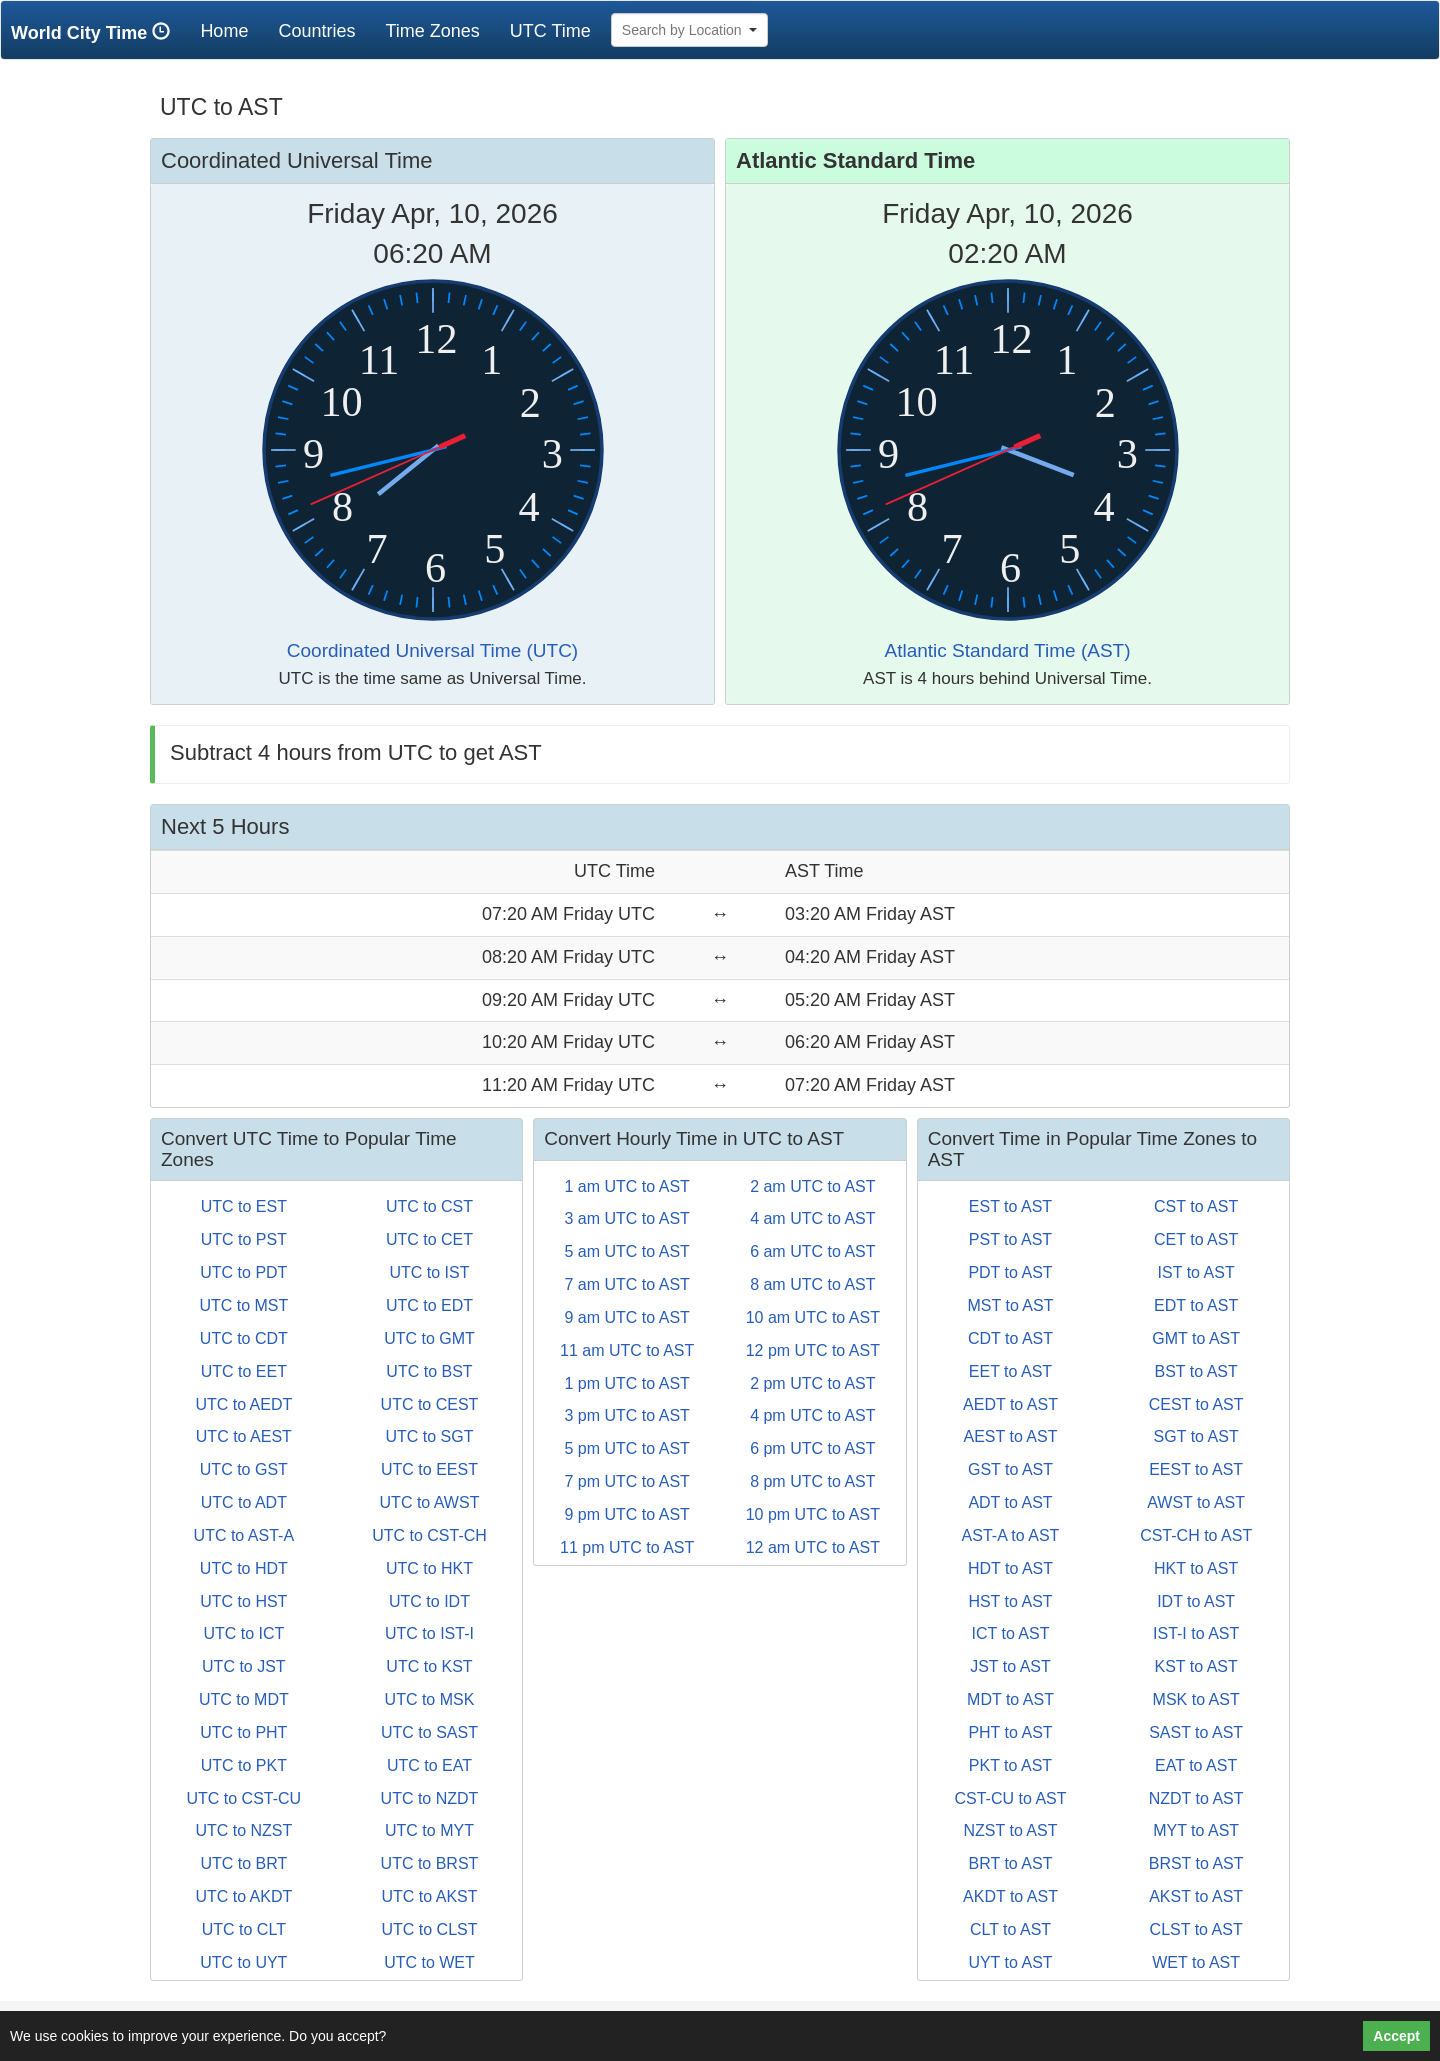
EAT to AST (1196, 1765)
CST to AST (1196, 1206)
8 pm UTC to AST (812, 1481)
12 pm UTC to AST (813, 1350)
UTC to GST (244, 1469)
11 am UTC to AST (627, 1350)
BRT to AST (1011, 1863)
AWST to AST (1196, 1502)
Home (231, 30)
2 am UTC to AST (812, 1186)
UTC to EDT (429, 1305)
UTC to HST (243, 1601)
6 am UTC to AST (812, 1251)
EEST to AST (1196, 1469)
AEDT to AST (1010, 1404)
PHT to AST (1010, 1732)
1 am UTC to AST (626, 1186)
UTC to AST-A (244, 1535)
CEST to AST (1196, 1404)
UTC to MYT (429, 1830)
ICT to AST (1011, 1633)
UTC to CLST (429, 1929)
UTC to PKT (244, 1765)
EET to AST (1010, 1371)
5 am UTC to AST (626, 1251)
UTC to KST (429, 1666)
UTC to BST (429, 1371)
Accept (1396, 2036)
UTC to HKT (429, 1568)
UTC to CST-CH (429, 1535)
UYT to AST (1010, 1962)
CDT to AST (1010, 1338)
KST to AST (1195, 1666)
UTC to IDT (429, 1601)
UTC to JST (244, 1666)
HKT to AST (1196, 1568)
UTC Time (550, 31)
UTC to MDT (244, 1699)
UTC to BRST (430, 1863)
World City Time (95, 32)
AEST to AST (1011, 1436)
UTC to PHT (243, 1732)
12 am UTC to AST (813, 1547)
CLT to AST (1010, 1929)
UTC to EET (244, 1371)
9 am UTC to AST (626, 1317)
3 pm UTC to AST (626, 1415)
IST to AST (1196, 1272)
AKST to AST (1196, 1896)
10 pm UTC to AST (813, 1514)
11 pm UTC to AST (627, 1547)
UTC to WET (429, 1962)
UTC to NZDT (430, 1798)
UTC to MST (243, 1305)
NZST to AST (1011, 1830)
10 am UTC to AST (813, 1317)
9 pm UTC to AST (626, 1514)
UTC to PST (244, 1239)
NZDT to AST (1196, 1798)
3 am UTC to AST (626, 1218)
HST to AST (1010, 1601)
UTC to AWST (430, 1502)
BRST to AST (1196, 1863)
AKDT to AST (1010, 1896)
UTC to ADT (244, 1502)
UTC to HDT (244, 1568)
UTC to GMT (429, 1338)
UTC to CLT (244, 1929)
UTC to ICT (243, 1633)
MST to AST (1011, 1305)
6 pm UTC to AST (812, 1448)
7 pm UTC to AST (626, 1481)
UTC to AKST (429, 1896)
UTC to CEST (430, 1404)
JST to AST (1010, 1666)
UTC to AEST (244, 1436)
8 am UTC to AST (812, 1284)
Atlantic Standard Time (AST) (1007, 650)
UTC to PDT (243, 1272)
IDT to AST (1196, 1601)
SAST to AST (1196, 1732)
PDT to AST (1010, 1272)
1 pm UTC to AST (626, 1383)
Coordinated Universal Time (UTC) (432, 650)
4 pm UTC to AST (812, 1415)
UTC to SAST (429, 1732)
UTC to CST (429, 1206)
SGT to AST (1196, 1436)
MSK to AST (1196, 1699)
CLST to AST (1196, 1929)
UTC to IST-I (429, 1633)
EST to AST (1010, 1206)
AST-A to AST (1011, 1535)
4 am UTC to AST (812, 1218)
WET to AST (1196, 1962)
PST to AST (1010, 1239)
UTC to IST (429, 1272)
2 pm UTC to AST (812, 1383)
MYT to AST (1196, 1830)
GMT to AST (1196, 1338)
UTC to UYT (243, 1962)
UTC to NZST (243, 1830)
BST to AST (1195, 1371)
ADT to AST (1010, 1502)
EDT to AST (1196, 1305)
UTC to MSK (430, 1699)
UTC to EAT (429, 1765)
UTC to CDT (244, 1338)
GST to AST (1010, 1469)
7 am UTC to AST (626, 1284)
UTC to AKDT (243, 1896)
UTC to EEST (429, 1469)
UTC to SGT (429, 1436)
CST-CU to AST (1010, 1798)
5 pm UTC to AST (626, 1448)
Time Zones (432, 31)
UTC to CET (429, 1239)
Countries (316, 31)
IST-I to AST (1196, 1633)
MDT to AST (1010, 1699)
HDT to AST (1010, 1568)
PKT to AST (1010, 1765)
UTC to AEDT (243, 1404)
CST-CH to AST (1196, 1535)
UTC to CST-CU (243, 1798)
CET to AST (1196, 1239)
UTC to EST (244, 1206)
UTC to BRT (243, 1863)
